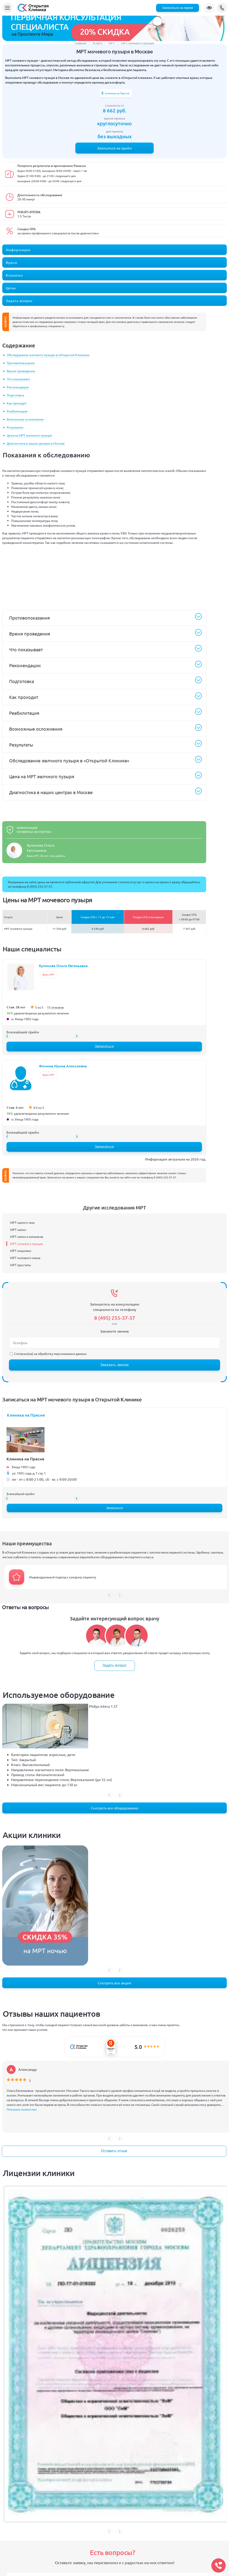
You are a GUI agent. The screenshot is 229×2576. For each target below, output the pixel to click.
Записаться (104, 1046)
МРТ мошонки (20, 1251)
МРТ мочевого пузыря (26, 1244)
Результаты (15, 427)
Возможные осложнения (25, 419)
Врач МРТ (48, 974)
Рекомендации (18, 387)
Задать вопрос (114, 1665)
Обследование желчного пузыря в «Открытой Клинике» (48, 355)
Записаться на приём (114, 148)
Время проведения (21, 371)
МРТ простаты (20, 1265)
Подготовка (15, 395)
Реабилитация (17, 411)
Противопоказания (21, 363)
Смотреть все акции (114, 1983)
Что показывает (18, 379)
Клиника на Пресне (117, 93)
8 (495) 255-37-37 (222, 8)
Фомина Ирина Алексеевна (63, 1065)
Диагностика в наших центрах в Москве (36, 443)
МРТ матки (18, 1230)
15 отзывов (55, 1007)
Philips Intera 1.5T (103, 1706)
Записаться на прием (177, 8)
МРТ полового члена (25, 1258)
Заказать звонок (114, 1365)
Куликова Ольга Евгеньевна (63, 965)
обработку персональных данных (62, 1354)
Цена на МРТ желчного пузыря (29, 435)
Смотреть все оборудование (114, 1808)
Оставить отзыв (114, 2151)
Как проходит (16, 403)
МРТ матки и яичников (26, 1236)
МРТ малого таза (22, 1222)
